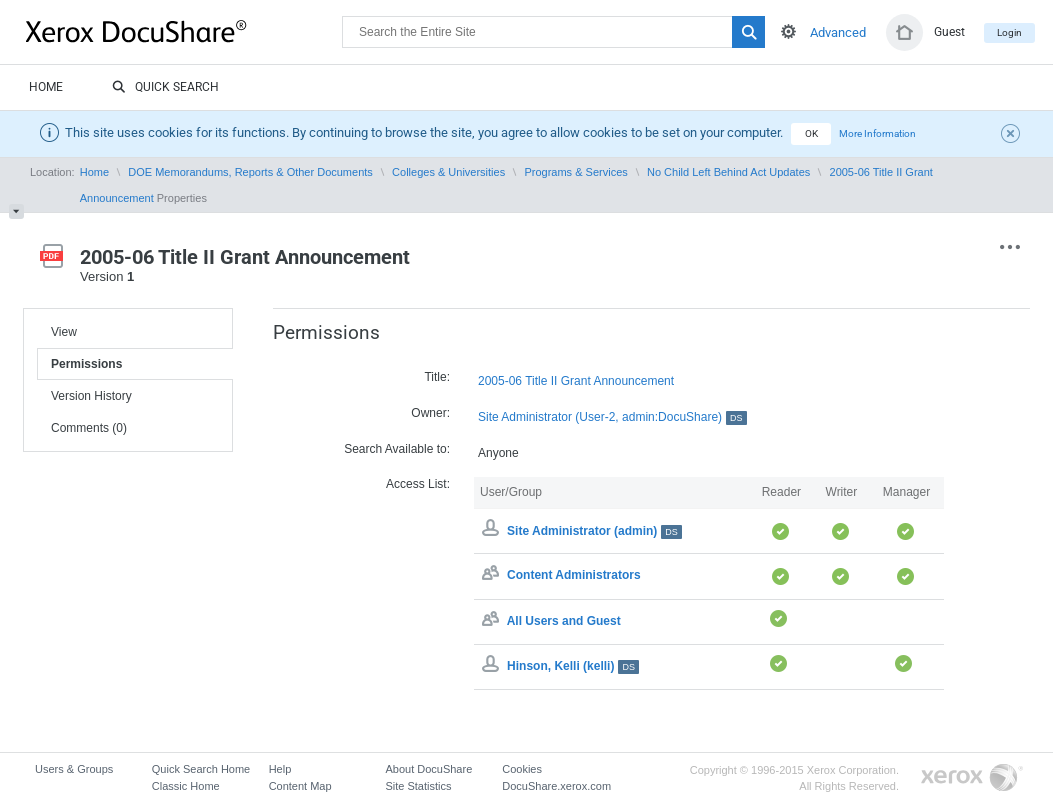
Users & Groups (74, 769)
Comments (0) (89, 428)
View (64, 332)
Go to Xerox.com (972, 778)
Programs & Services (575, 172)
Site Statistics (418, 786)
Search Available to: (397, 449)
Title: (437, 377)
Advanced (838, 32)
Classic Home (186, 786)
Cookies (522, 769)
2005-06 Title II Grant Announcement (576, 381)
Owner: (430, 413)
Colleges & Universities (448, 172)
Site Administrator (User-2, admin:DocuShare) (612, 417)
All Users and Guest (564, 621)
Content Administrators (574, 576)
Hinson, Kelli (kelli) (573, 666)
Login (1009, 32)
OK (811, 133)
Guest (949, 32)
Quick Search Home (201, 769)
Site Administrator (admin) (594, 531)
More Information (877, 133)
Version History (91, 396)
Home (46, 87)
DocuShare (184, 31)
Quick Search (165, 88)
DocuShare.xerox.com (556, 786)
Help (280, 769)
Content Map (300, 786)
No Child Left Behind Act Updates (728, 172)
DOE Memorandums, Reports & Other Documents (250, 172)
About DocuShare (428, 769)
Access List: (418, 484)
